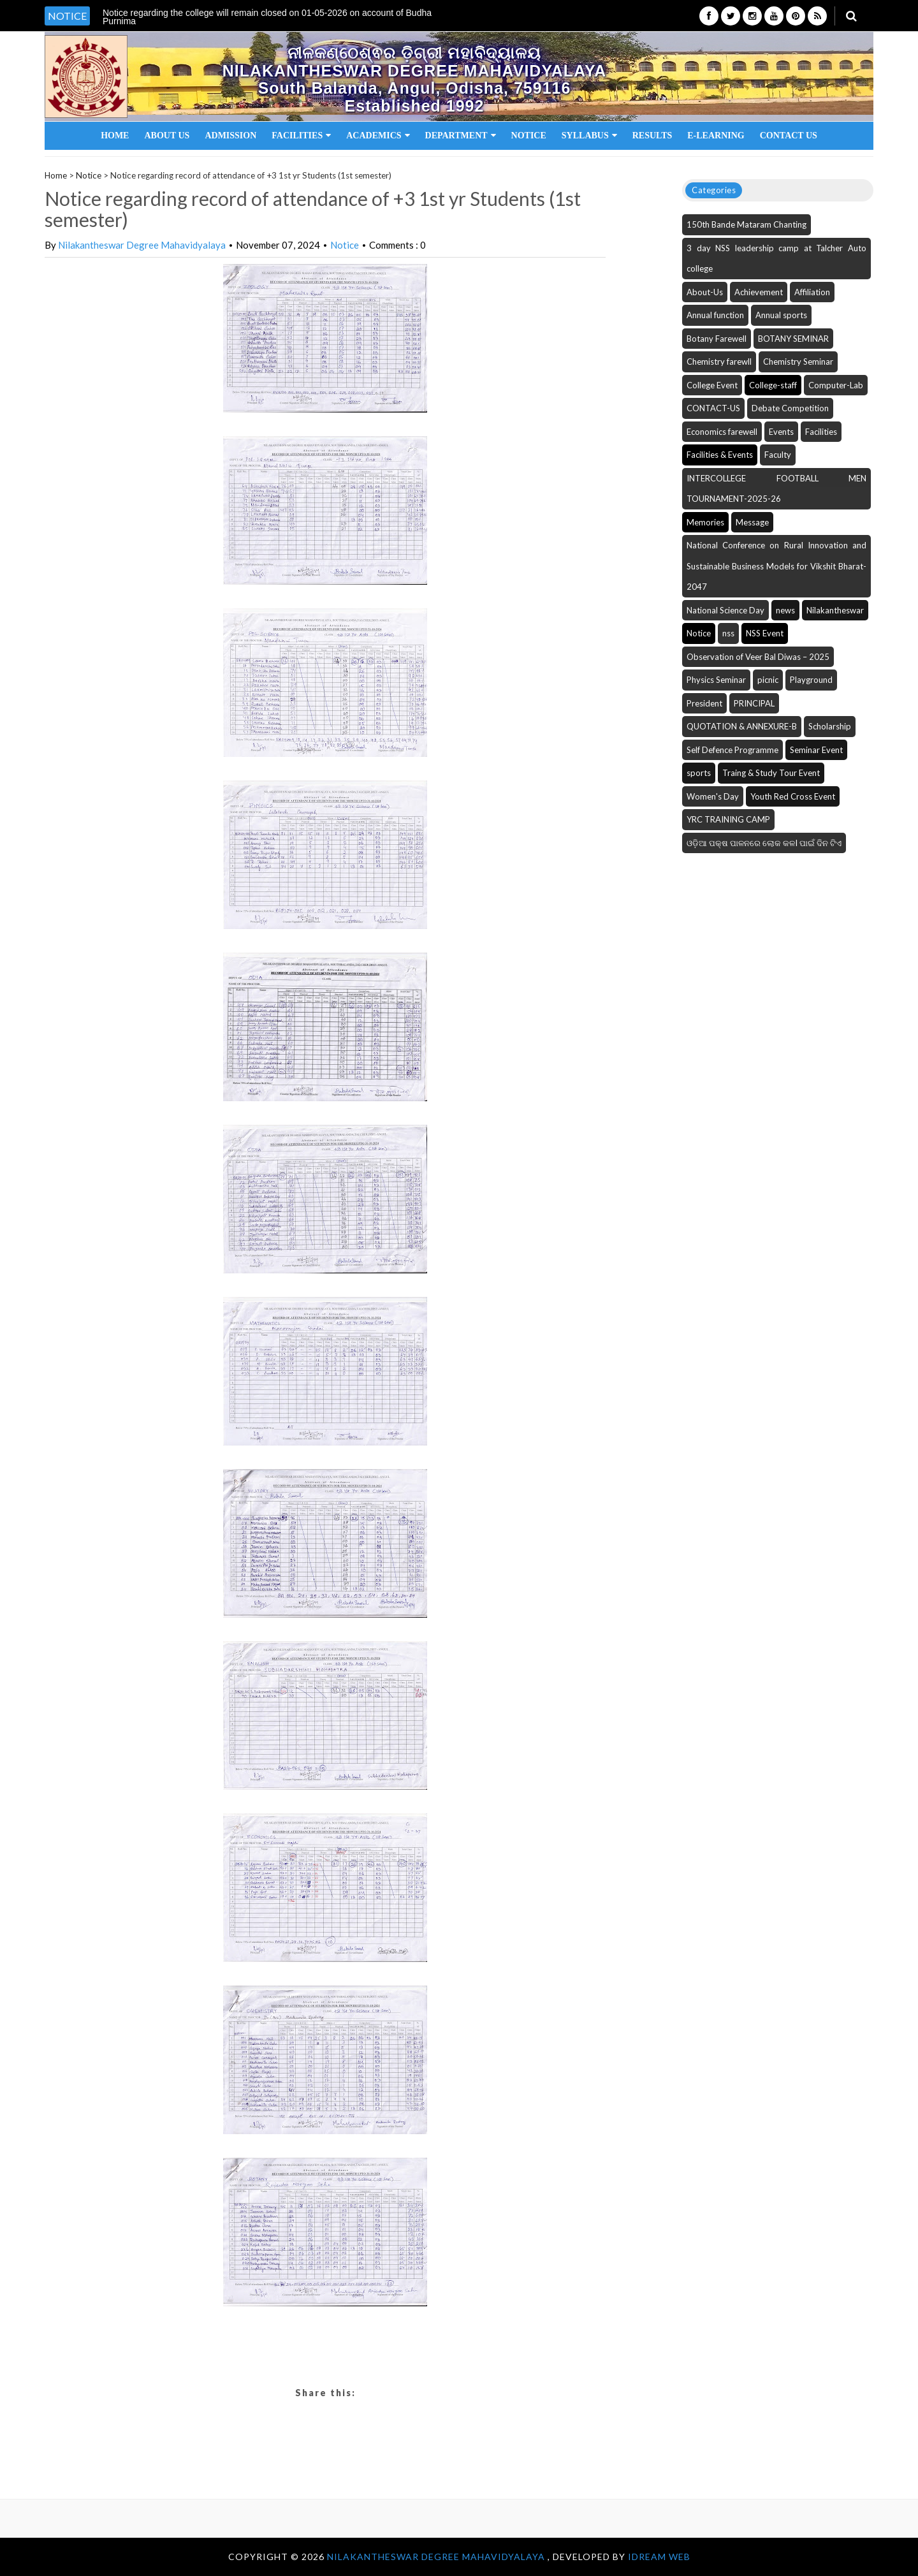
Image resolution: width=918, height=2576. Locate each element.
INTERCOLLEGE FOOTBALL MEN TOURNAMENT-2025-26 (776, 488)
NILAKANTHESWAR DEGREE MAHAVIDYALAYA (437, 2556)
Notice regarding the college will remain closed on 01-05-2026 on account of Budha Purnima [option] (267, 17)
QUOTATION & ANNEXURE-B (742, 726)
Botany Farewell (717, 338)
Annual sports (781, 315)
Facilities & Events (720, 455)
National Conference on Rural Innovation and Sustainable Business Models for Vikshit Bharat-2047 (776, 566)
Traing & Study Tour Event (771, 773)
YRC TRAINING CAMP (728, 819)
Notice (528, 135)
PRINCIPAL (754, 703)
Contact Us (788, 135)
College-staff (773, 385)
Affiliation (812, 292)
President (704, 703)
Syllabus (589, 135)
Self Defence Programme (732, 750)
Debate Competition (790, 408)
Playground (811, 680)
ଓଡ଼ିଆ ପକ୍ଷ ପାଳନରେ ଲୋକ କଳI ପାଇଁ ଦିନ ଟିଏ (764, 843)
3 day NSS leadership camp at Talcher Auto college (776, 258)
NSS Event (764, 633)
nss (728, 633)
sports (699, 773)
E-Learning (715, 135)
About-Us (705, 292)
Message (752, 522)
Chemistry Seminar (798, 361)
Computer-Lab (835, 385)
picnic (767, 680)
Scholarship (829, 726)
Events (781, 432)
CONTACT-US (713, 408)
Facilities (301, 135)
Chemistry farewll (719, 361)
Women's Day (713, 796)
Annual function (715, 315)
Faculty (777, 455)
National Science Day (725, 610)
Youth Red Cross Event (792, 796)
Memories (705, 522)
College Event (712, 385)
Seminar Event (816, 750)
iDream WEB (659, 2556)
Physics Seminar (716, 680)
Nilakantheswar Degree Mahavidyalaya (142, 245)
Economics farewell (722, 432)
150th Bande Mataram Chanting (746, 224)
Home (115, 135)
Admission (230, 135)
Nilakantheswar (835, 610)
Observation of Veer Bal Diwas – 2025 (758, 657)
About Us (166, 135)
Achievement (758, 292)
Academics (377, 135)
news (785, 610)
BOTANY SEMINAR (793, 338)
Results (652, 135)
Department (460, 135)
